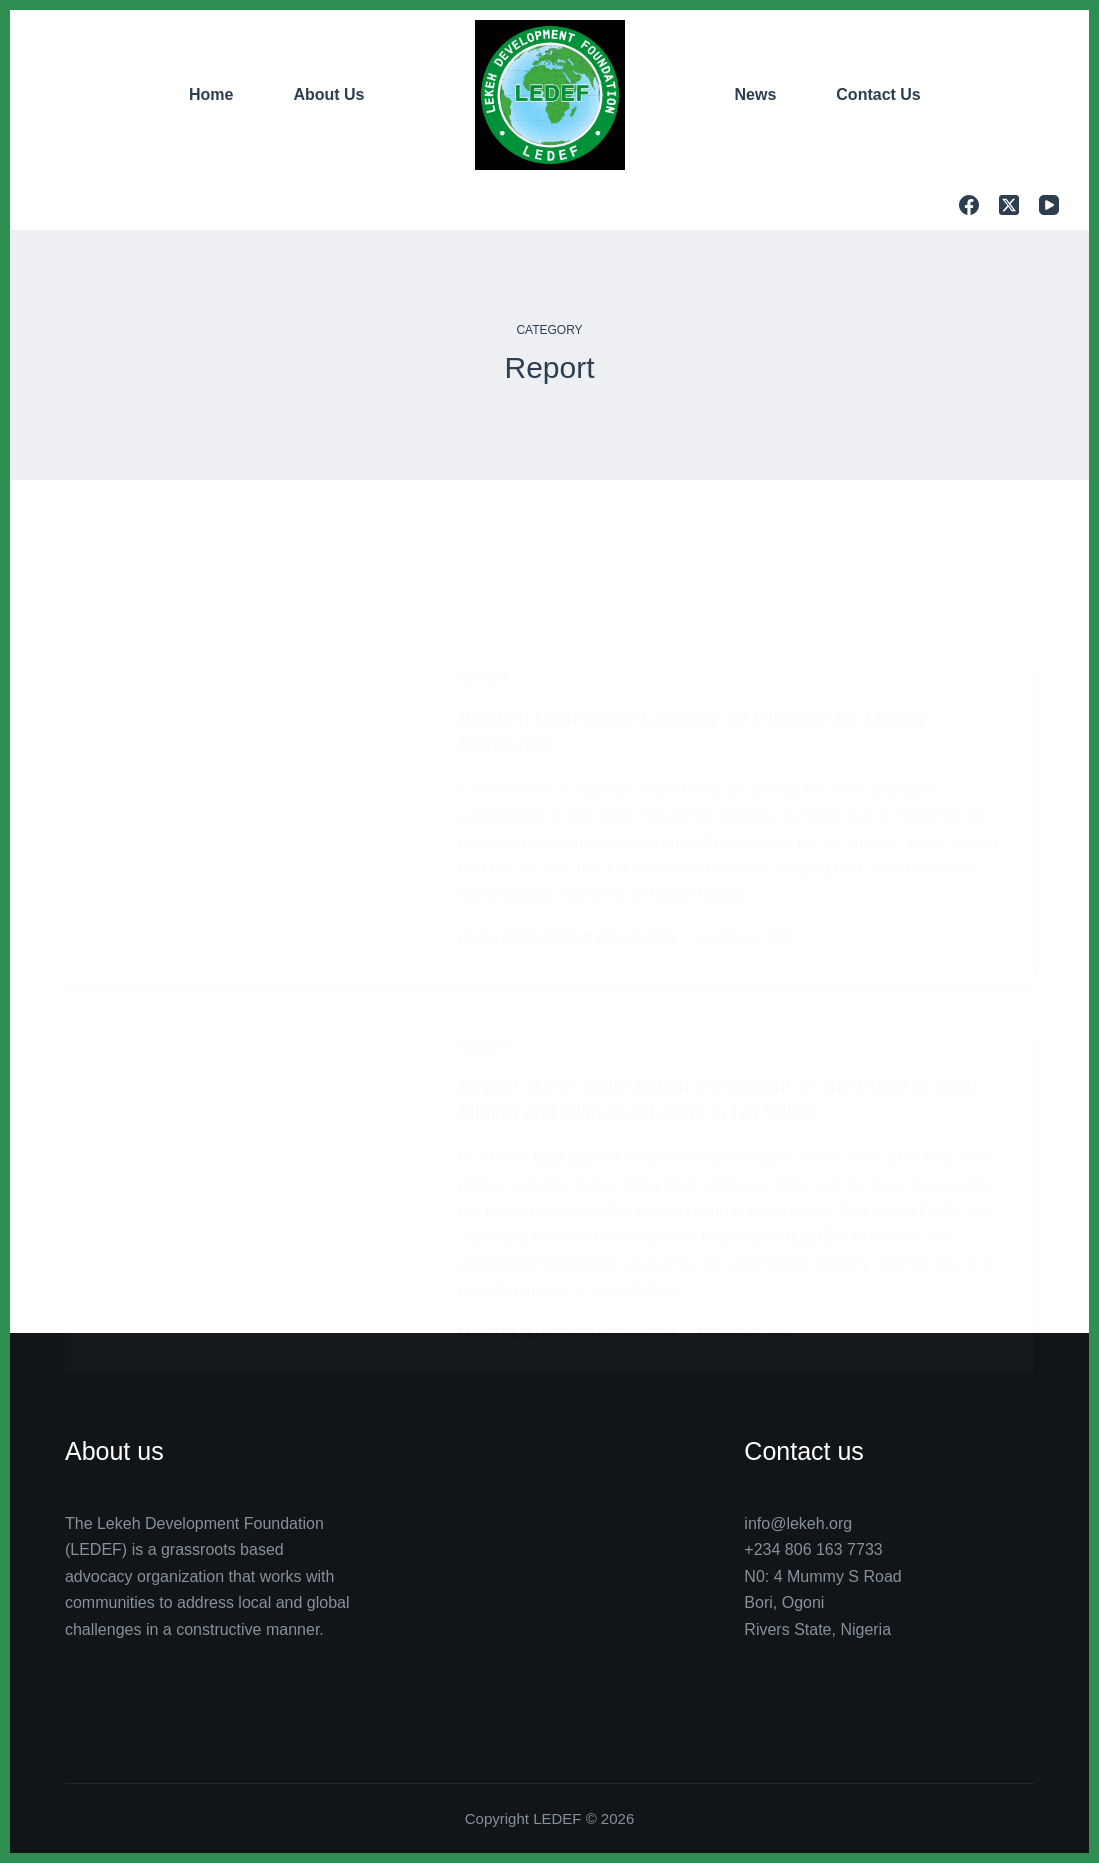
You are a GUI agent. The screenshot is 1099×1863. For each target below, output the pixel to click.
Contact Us (878, 94)
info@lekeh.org (798, 1523)
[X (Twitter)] (1009, 205)
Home (211, 94)
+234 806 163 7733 (813, 1549)
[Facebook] (969, 205)
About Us (328, 94)
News (756, 94)
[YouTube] (1049, 205)
